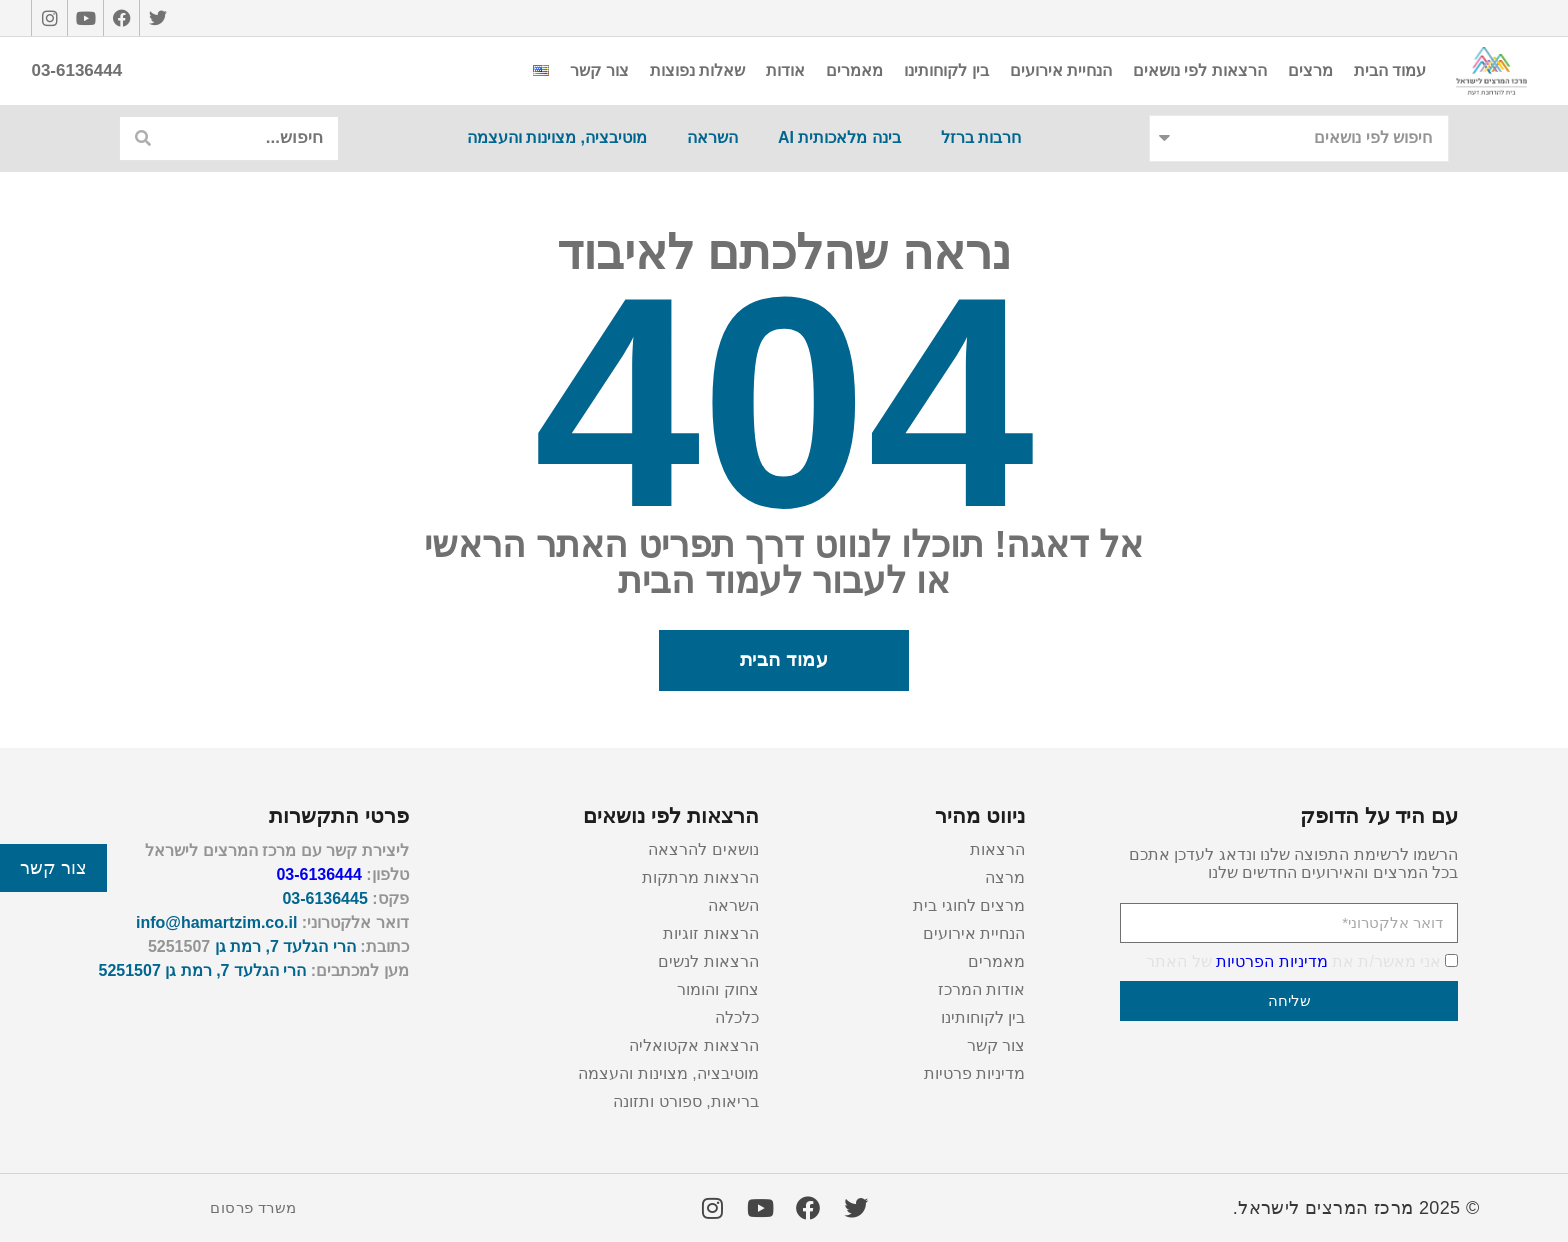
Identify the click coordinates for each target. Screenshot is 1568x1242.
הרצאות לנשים (708, 961)
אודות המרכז (981, 989)
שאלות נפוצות (697, 70)
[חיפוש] (142, 138)
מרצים (1310, 70)
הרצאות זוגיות (710, 933)
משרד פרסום (253, 1207)
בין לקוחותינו (946, 70)
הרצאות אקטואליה (693, 1045)
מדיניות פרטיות (974, 1073)
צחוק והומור (717, 989)
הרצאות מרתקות (700, 877)
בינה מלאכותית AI (839, 137)
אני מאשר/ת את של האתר (1293, 961)
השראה (712, 137)
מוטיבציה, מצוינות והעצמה (557, 137)
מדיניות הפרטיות (1271, 961)
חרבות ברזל (981, 137)
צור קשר (599, 70)
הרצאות (997, 849)
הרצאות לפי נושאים (1200, 70)
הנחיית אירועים (1061, 70)
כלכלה (737, 1017)
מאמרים (854, 70)
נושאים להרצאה (703, 849)
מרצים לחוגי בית (969, 905)
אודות (785, 70)
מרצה (1005, 877)
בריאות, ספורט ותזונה (685, 1101)
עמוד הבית (1390, 70)
